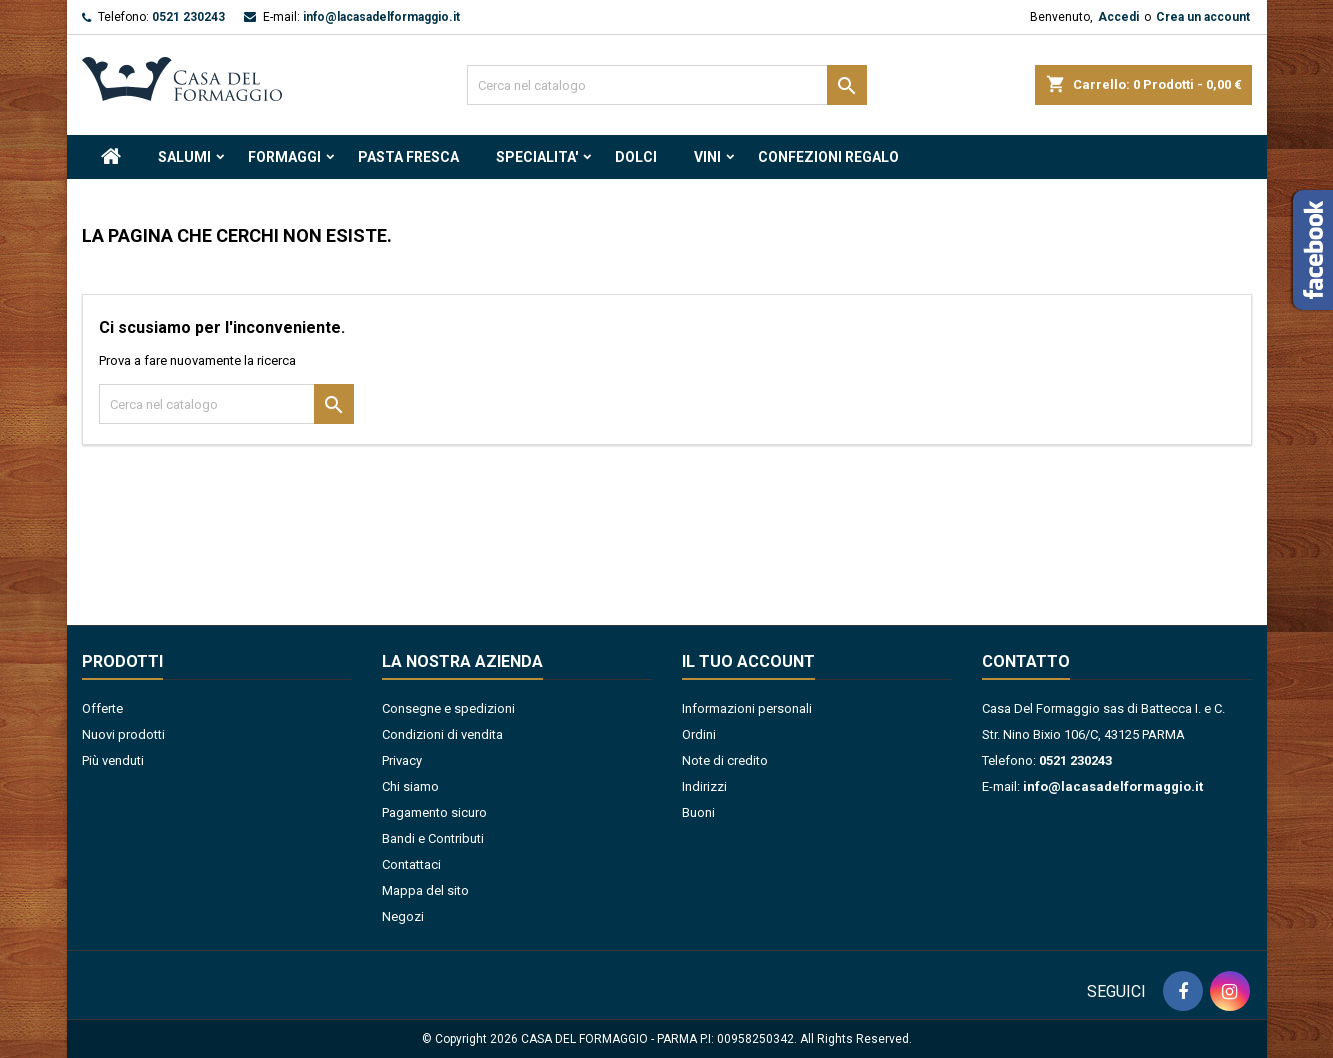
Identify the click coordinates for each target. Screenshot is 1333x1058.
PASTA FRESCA (408, 157)
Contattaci (411, 864)
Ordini (699, 734)
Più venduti (113, 760)
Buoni (698, 812)
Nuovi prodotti (123, 734)
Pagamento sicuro (434, 812)
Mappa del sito (425, 890)
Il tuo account (748, 661)
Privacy (402, 760)
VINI (707, 157)
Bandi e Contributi (433, 838)
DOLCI (636, 157)
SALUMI (184, 157)
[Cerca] (667, 85)
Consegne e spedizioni (448, 708)
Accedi (1118, 17)
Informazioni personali (747, 708)
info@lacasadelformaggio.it (381, 17)
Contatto (1026, 661)
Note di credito (725, 760)
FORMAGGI (284, 157)
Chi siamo (410, 786)
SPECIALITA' (537, 157)
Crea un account (1203, 17)
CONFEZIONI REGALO (828, 157)
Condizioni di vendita (442, 734)
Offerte (102, 708)
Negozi (403, 916)
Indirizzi (704, 786)
